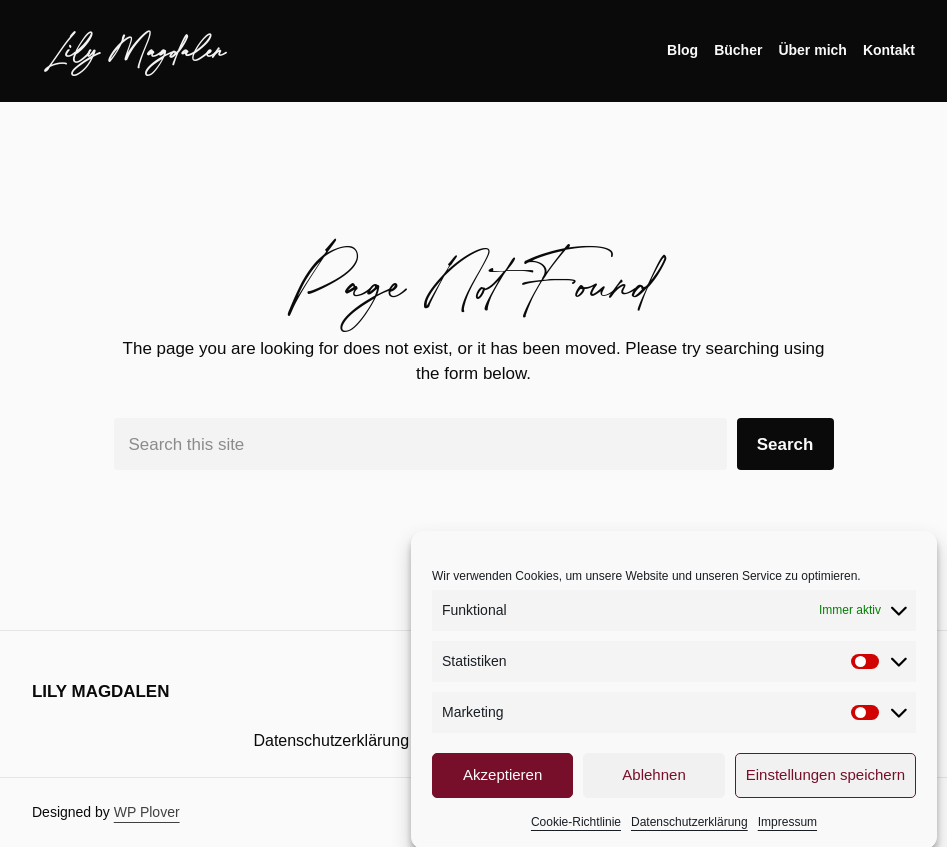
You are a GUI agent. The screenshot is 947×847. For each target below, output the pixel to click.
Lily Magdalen (136, 50)
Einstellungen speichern (825, 782)
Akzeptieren (502, 782)
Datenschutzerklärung (689, 830)
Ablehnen (653, 782)
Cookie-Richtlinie (576, 830)
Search (785, 444)
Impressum (787, 830)
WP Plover (147, 812)
